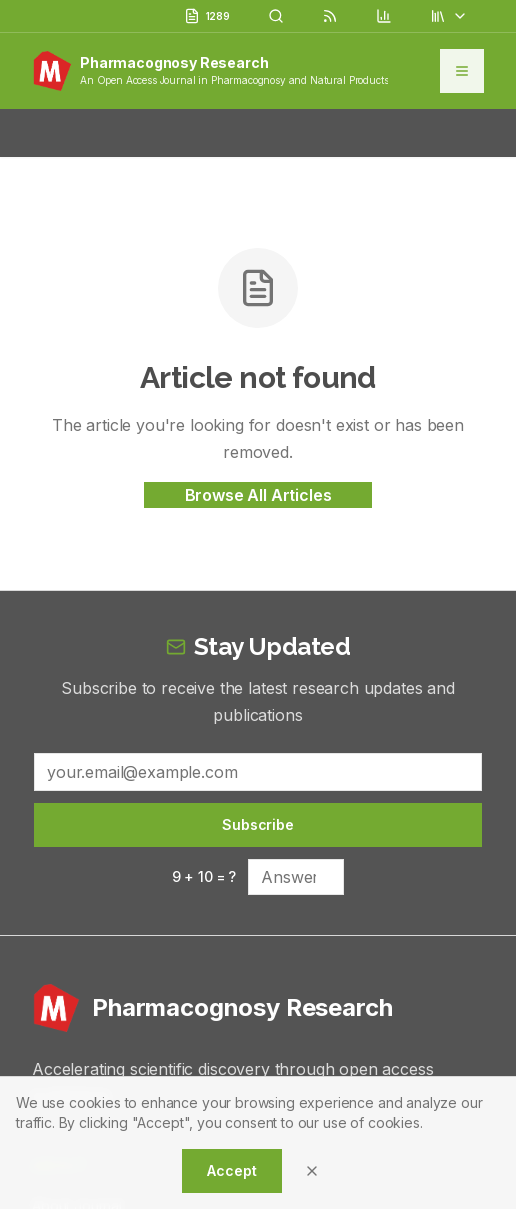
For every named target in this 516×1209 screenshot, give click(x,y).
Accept (231, 1170)
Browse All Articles (258, 495)
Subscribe (258, 824)
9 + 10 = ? (204, 876)
